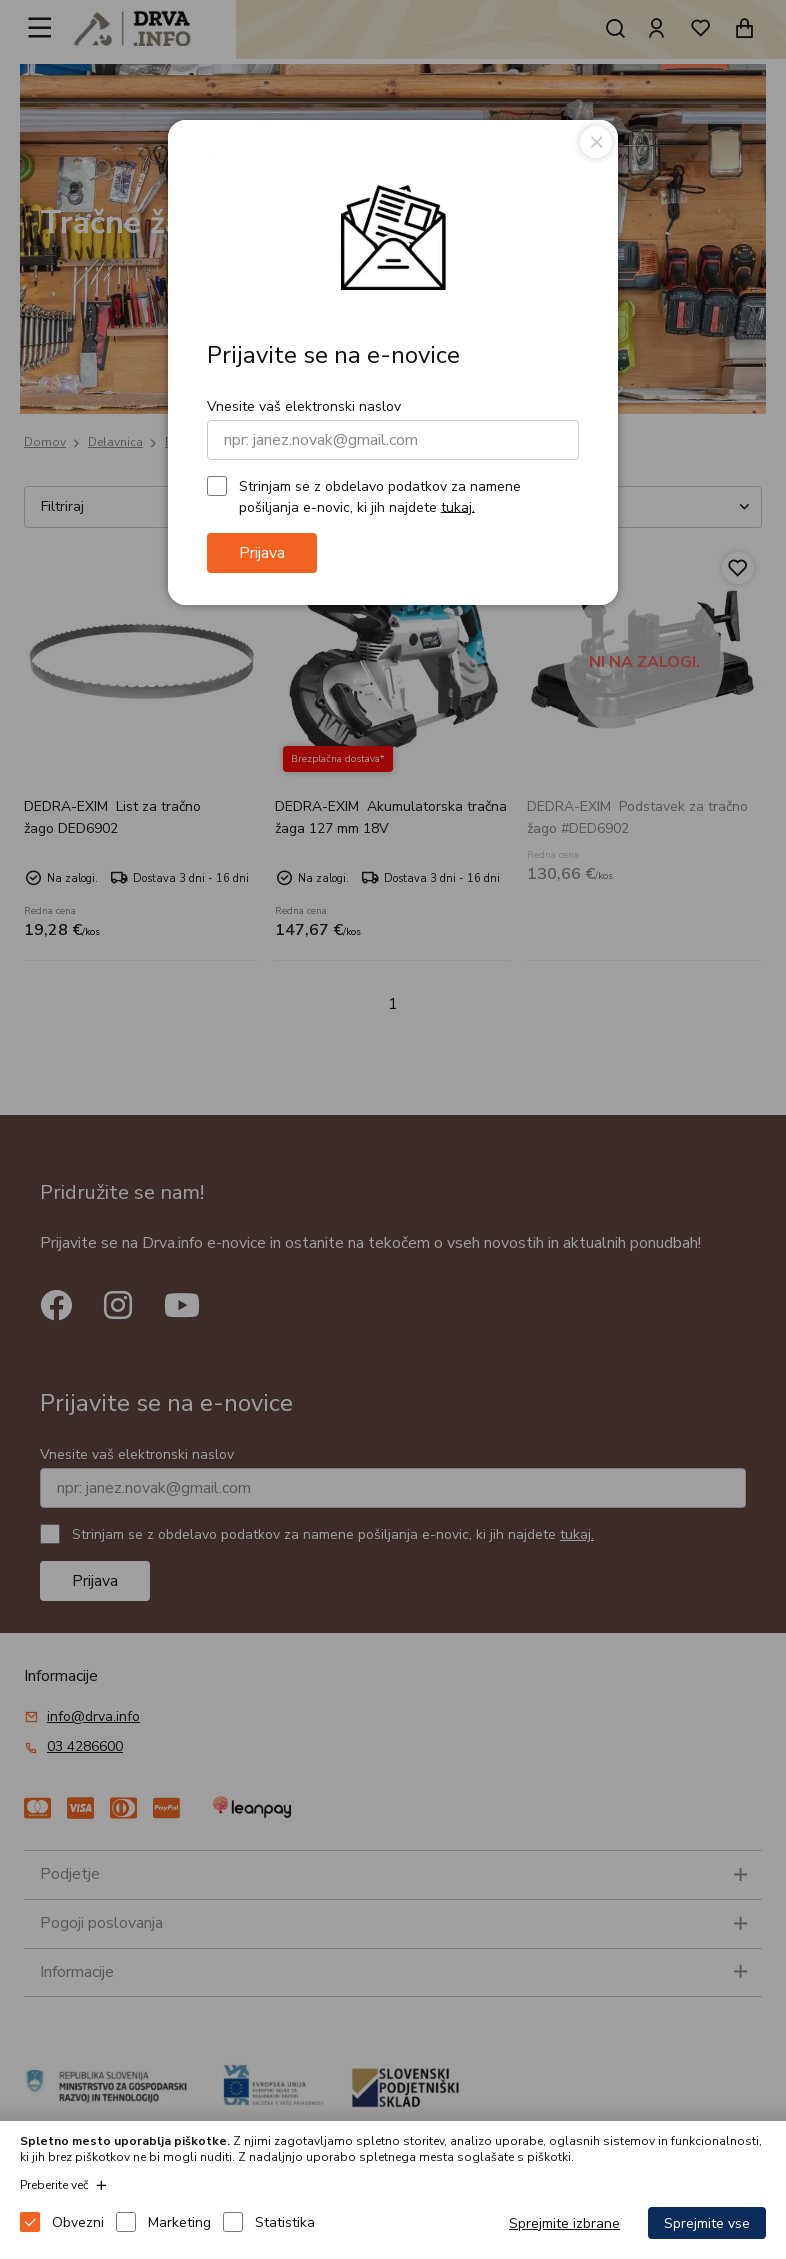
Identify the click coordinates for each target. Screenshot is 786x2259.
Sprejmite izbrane (564, 2223)
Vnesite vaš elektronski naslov (304, 406)
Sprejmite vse (707, 2223)
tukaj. (458, 506)
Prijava (262, 553)
